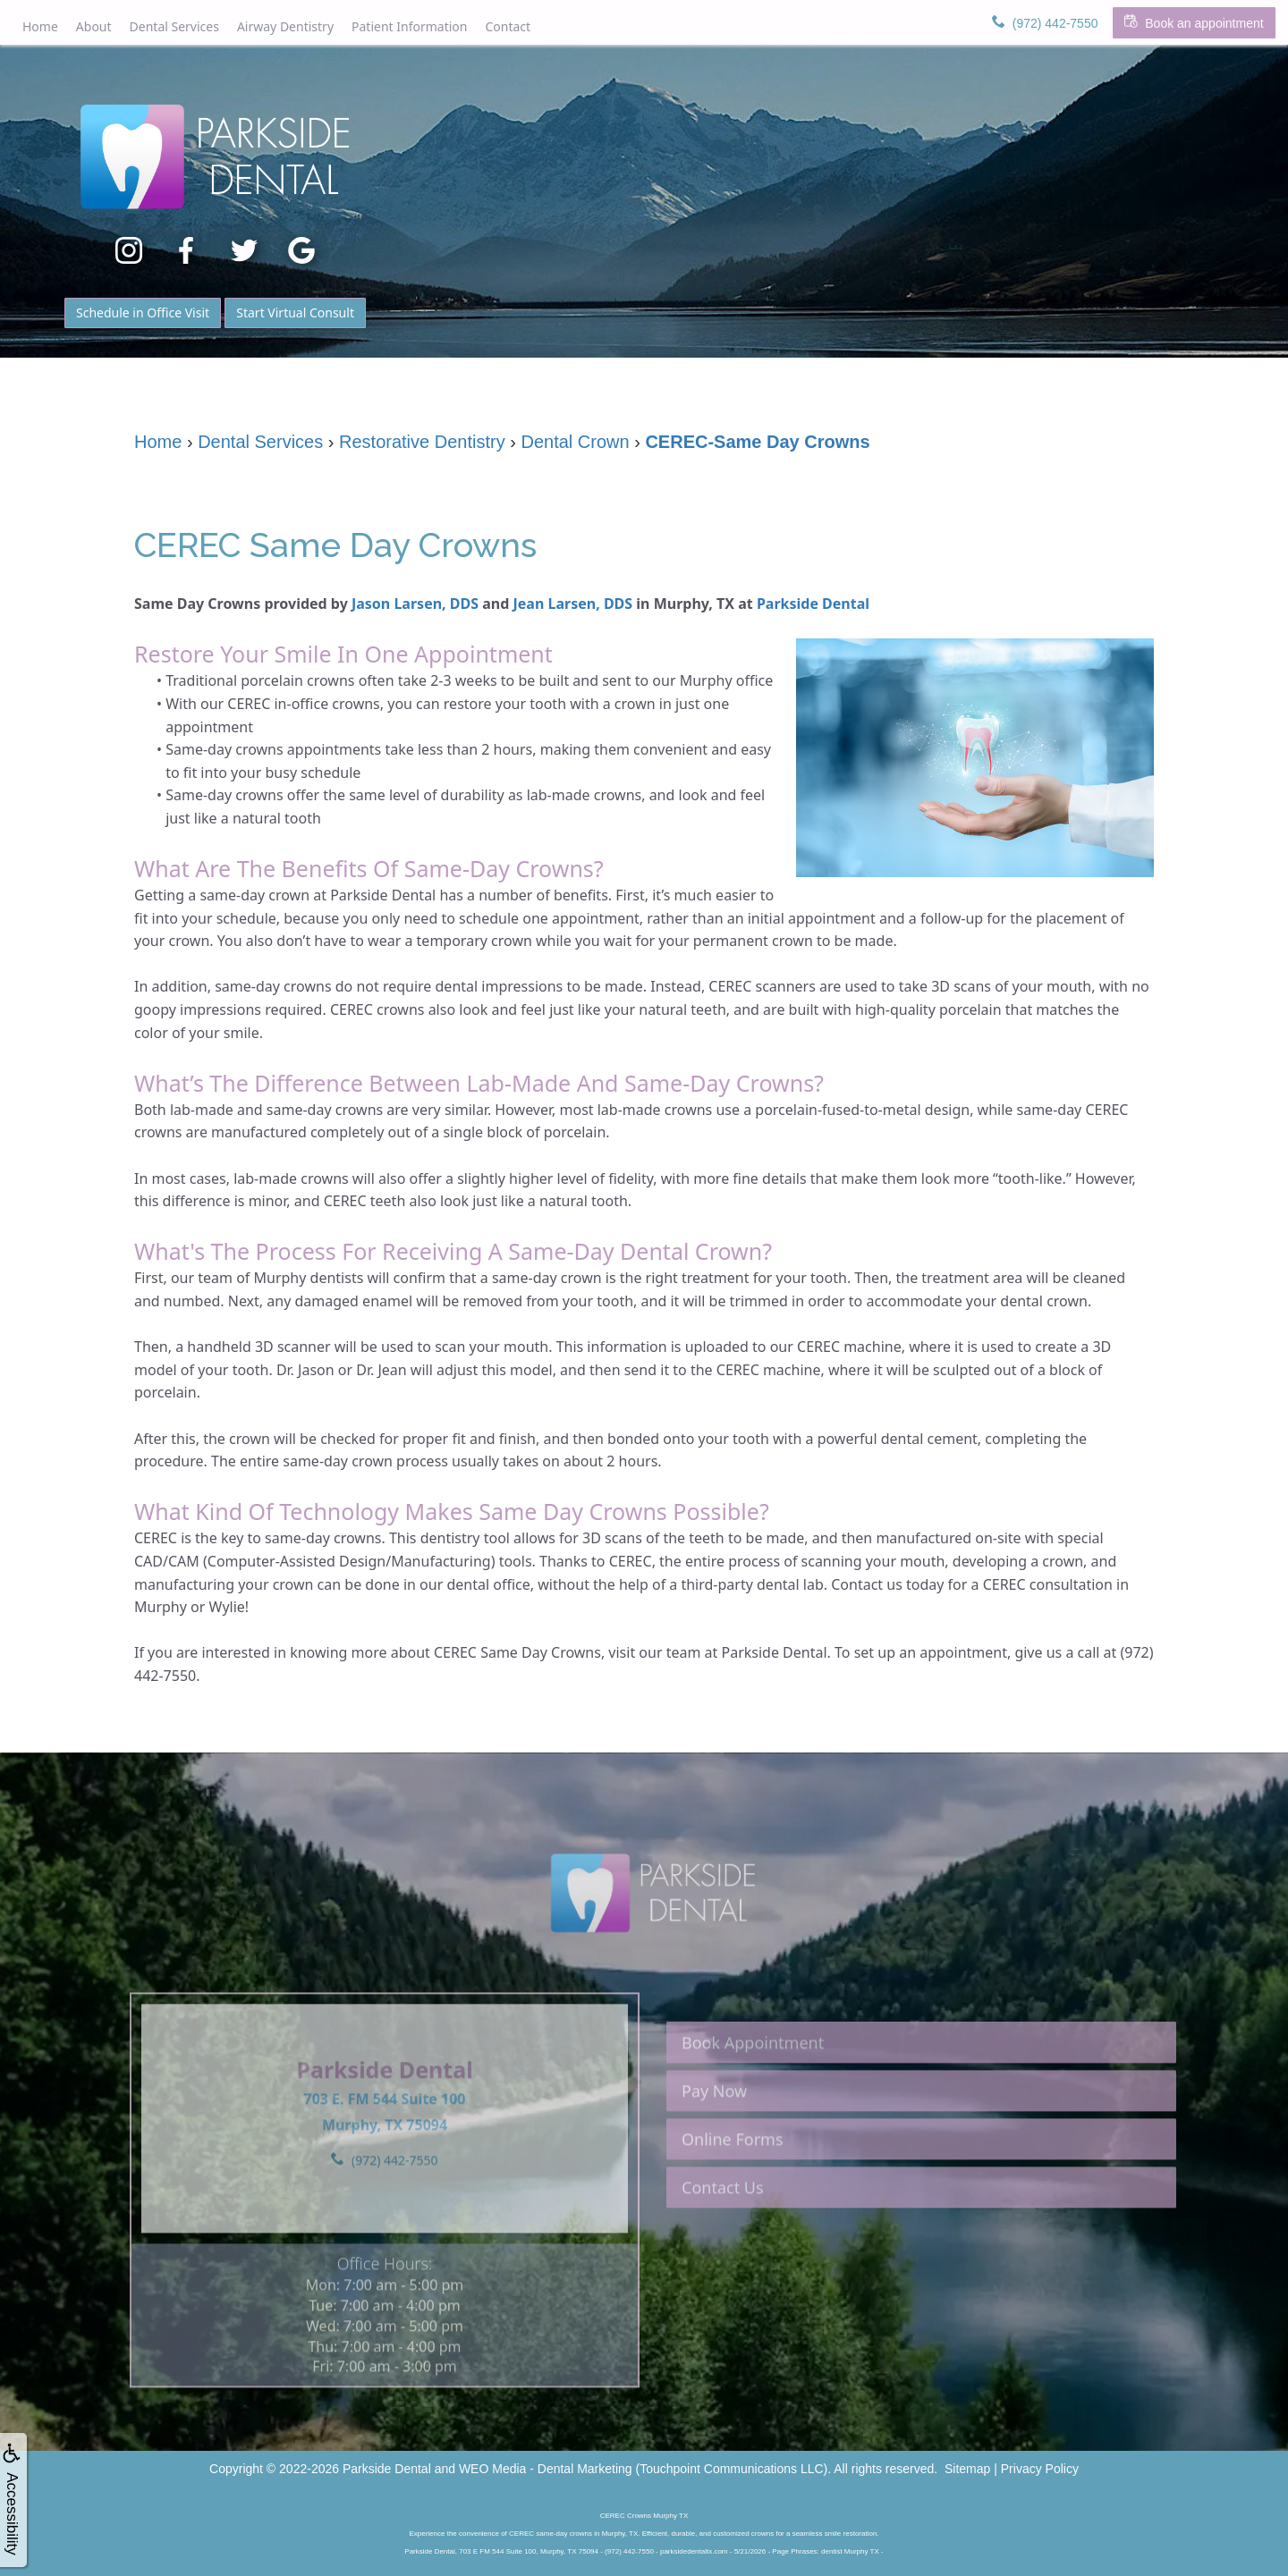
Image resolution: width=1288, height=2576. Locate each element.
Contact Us (723, 2234)
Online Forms (733, 2186)
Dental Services (174, 26)
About (94, 26)
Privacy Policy (1040, 2469)
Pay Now (714, 2138)
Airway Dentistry (285, 26)
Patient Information (409, 26)
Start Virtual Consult (295, 312)
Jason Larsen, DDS (415, 603)
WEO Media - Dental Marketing (545, 2469)
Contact (507, 26)
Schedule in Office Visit (142, 312)
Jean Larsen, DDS (573, 603)
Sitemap (967, 2469)
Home (40, 26)
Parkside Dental (813, 603)
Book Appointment (753, 2089)
